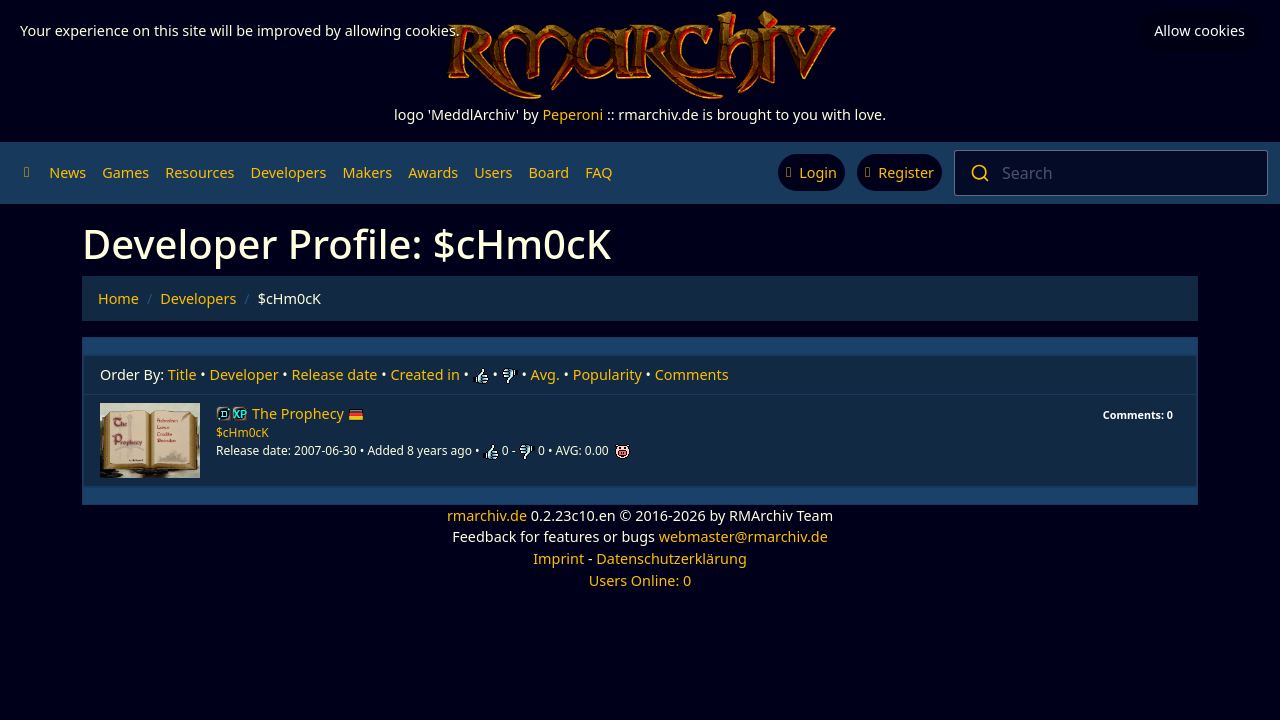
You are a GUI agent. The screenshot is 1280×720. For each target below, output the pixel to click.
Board (549, 172)
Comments (692, 374)
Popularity (607, 374)
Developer (244, 374)
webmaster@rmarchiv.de (743, 536)
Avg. (545, 374)
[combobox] (1111, 173)
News (67, 172)
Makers (367, 172)
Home (118, 298)
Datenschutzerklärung (671, 558)
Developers (288, 172)
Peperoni (572, 114)
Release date (335, 374)
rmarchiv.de (487, 515)
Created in (424, 374)
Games (125, 172)
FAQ (598, 172)
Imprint (558, 558)
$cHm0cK (242, 432)
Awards (433, 172)
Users (493, 172)
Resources (199, 172)
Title (182, 374)
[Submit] (978, 173)
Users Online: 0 (640, 580)
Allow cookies (1199, 30)
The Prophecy (308, 413)
